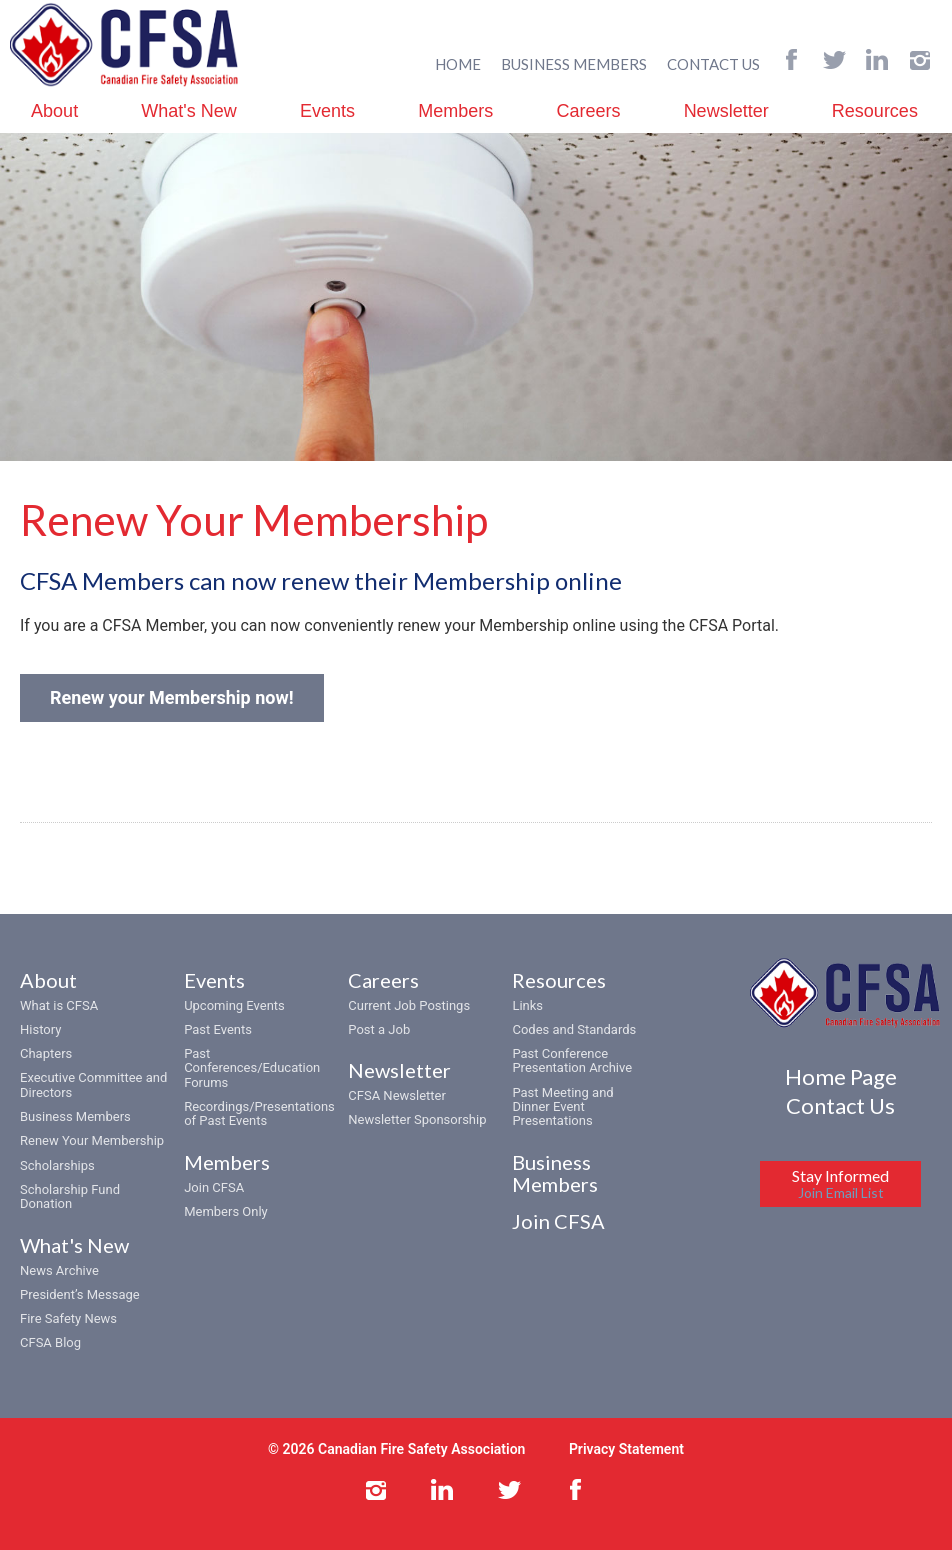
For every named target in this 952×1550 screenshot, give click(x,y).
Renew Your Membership (92, 1140)
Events (327, 111)
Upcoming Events (234, 1005)
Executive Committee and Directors (93, 1084)
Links (527, 1005)
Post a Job (379, 1029)
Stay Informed (840, 1183)
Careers (588, 111)
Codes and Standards (574, 1029)
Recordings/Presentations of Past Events (259, 1113)
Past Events (218, 1029)
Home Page (841, 1076)
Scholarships (57, 1165)
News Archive (59, 1270)
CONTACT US (713, 64)
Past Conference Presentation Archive (572, 1060)
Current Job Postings (409, 1005)
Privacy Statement (626, 1449)
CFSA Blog (50, 1342)
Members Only (226, 1211)
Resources (875, 111)
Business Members (75, 1116)
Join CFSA (214, 1187)
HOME (458, 64)
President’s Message (80, 1294)
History (40, 1029)
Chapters (46, 1053)
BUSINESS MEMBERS (574, 64)
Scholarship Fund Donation (70, 1196)
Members (455, 111)
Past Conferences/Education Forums (252, 1068)
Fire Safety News (68, 1318)
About (54, 111)
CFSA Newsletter (397, 1095)
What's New (188, 111)
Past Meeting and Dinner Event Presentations (562, 1107)
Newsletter (726, 111)
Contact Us (840, 1105)
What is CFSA (59, 1005)
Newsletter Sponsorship (417, 1119)
